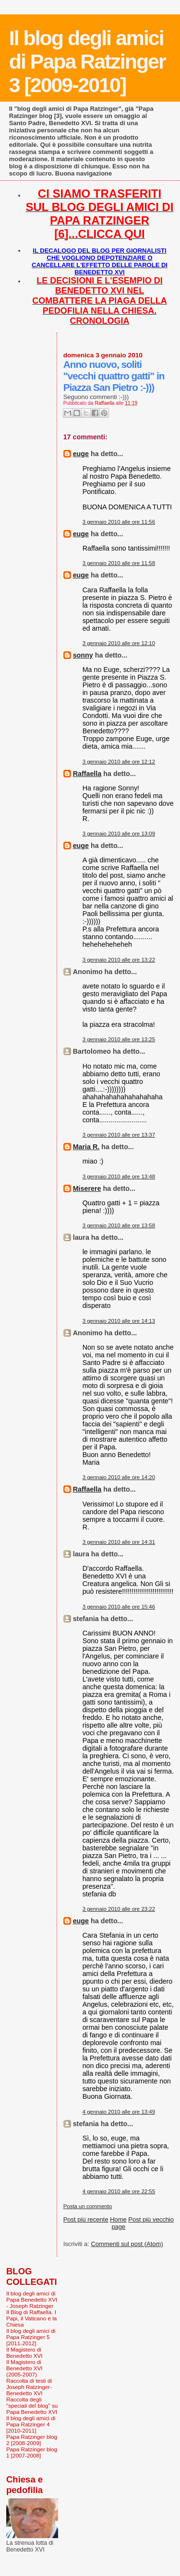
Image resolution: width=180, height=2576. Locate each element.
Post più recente (85, 2219)
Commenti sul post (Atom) (127, 2243)
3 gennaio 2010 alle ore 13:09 (119, 833)
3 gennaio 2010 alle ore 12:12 (119, 762)
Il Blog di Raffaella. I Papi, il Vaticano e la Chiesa (31, 2318)
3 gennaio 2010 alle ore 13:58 (119, 1225)
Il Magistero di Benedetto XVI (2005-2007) (24, 2368)
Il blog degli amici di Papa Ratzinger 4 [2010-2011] (30, 2424)
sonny (83, 655)
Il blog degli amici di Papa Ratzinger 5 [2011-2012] (30, 2337)
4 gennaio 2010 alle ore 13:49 (119, 2112)
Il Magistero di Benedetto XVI (24, 2352)
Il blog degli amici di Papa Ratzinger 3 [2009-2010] (87, 61)
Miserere (87, 1188)
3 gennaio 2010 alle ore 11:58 (119, 563)
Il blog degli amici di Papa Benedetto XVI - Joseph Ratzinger (31, 2299)
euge (81, 454)
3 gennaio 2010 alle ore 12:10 (119, 643)
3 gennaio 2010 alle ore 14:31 (119, 1542)
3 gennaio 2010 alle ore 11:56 (119, 522)
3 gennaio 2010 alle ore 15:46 (119, 1607)
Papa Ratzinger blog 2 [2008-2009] (31, 2440)
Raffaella (87, 773)
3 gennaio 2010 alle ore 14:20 (119, 1477)
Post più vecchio (151, 2219)
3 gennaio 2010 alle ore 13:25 (119, 1039)
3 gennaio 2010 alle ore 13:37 (119, 1135)
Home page (118, 2223)
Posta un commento (87, 2206)
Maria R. (86, 1147)
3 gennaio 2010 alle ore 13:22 (119, 960)
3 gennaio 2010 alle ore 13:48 (119, 1176)
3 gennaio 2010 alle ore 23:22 (119, 1909)
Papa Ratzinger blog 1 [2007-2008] (31, 2452)
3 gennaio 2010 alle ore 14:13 (119, 1321)
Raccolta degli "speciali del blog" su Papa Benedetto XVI (32, 2405)
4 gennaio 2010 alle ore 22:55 (119, 2191)
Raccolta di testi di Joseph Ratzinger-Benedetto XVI (29, 2386)
